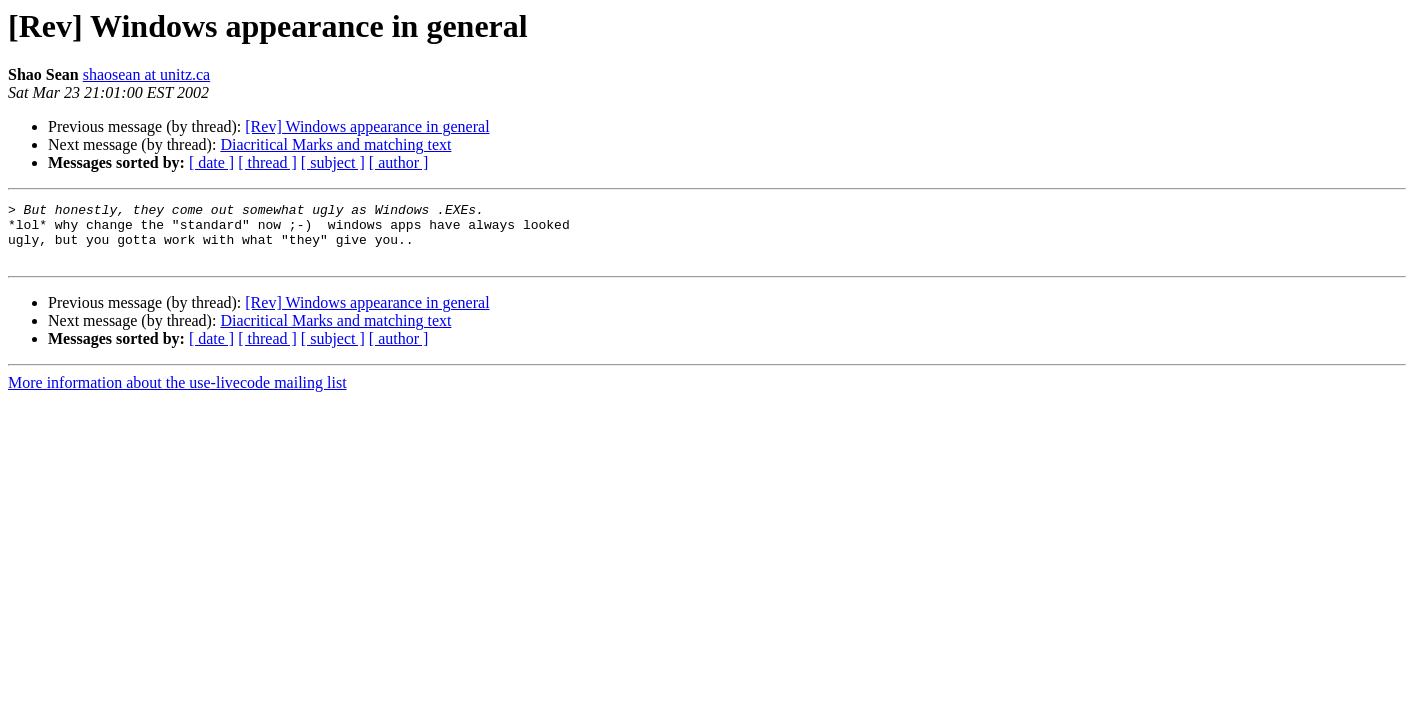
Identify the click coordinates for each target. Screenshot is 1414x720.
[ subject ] (333, 162)
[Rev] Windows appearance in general (367, 126)
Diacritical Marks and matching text (335, 144)
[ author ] (399, 162)
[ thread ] (267, 162)
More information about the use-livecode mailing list (177, 394)
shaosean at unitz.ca (147, 74)
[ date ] (211, 162)
